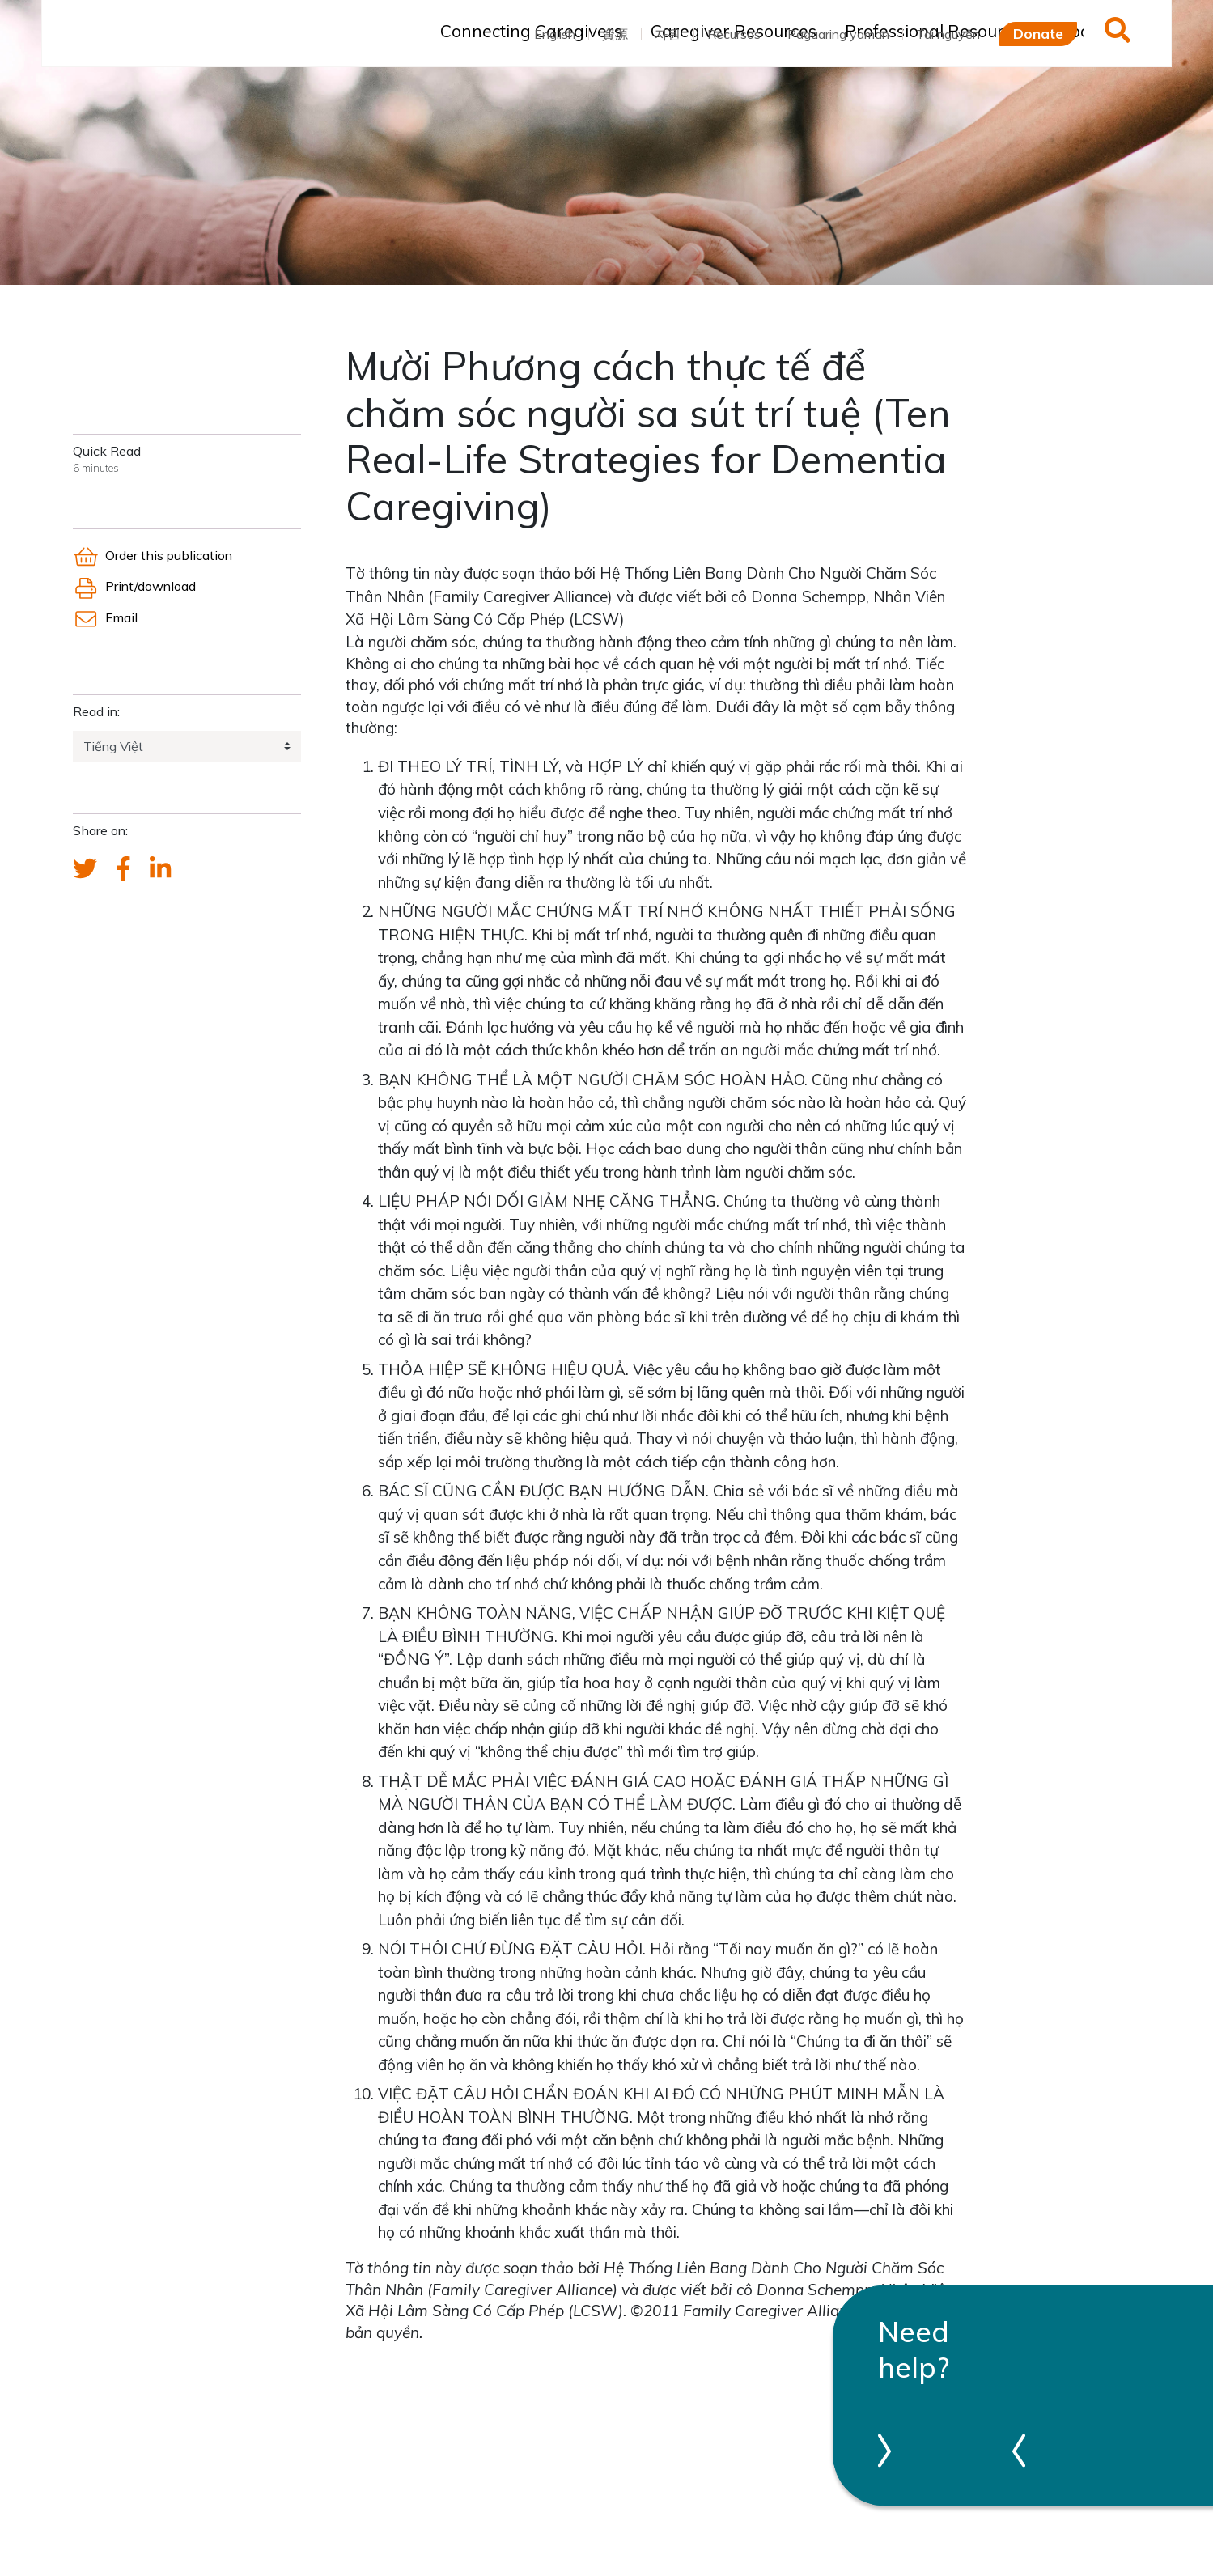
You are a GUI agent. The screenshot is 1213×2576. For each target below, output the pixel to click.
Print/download (134, 586)
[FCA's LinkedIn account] (160, 869)
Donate (1038, 33)
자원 (668, 34)
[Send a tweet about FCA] (85, 869)
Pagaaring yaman (838, 34)
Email (105, 617)
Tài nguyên (948, 34)
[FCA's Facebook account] (123, 869)
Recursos (734, 34)
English (554, 34)
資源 (615, 34)
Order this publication (152, 555)
